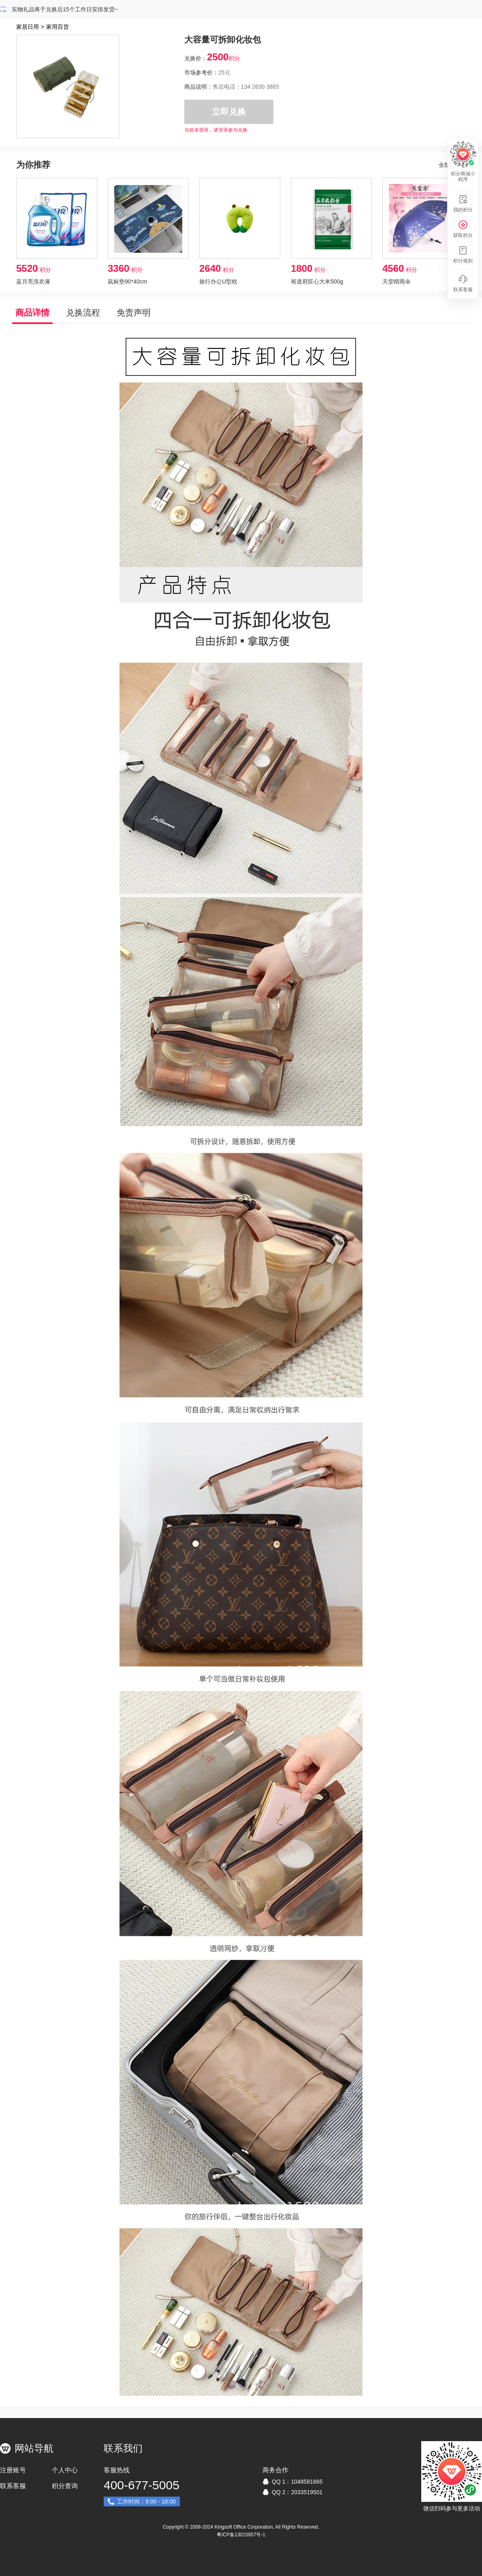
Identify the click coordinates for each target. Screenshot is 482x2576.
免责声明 (134, 312)
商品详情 (32, 312)
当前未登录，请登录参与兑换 (215, 130)
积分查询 (65, 2485)
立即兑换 (229, 111)
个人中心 (65, 2470)
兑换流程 (83, 312)
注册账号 (13, 2470)
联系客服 (13, 2485)
